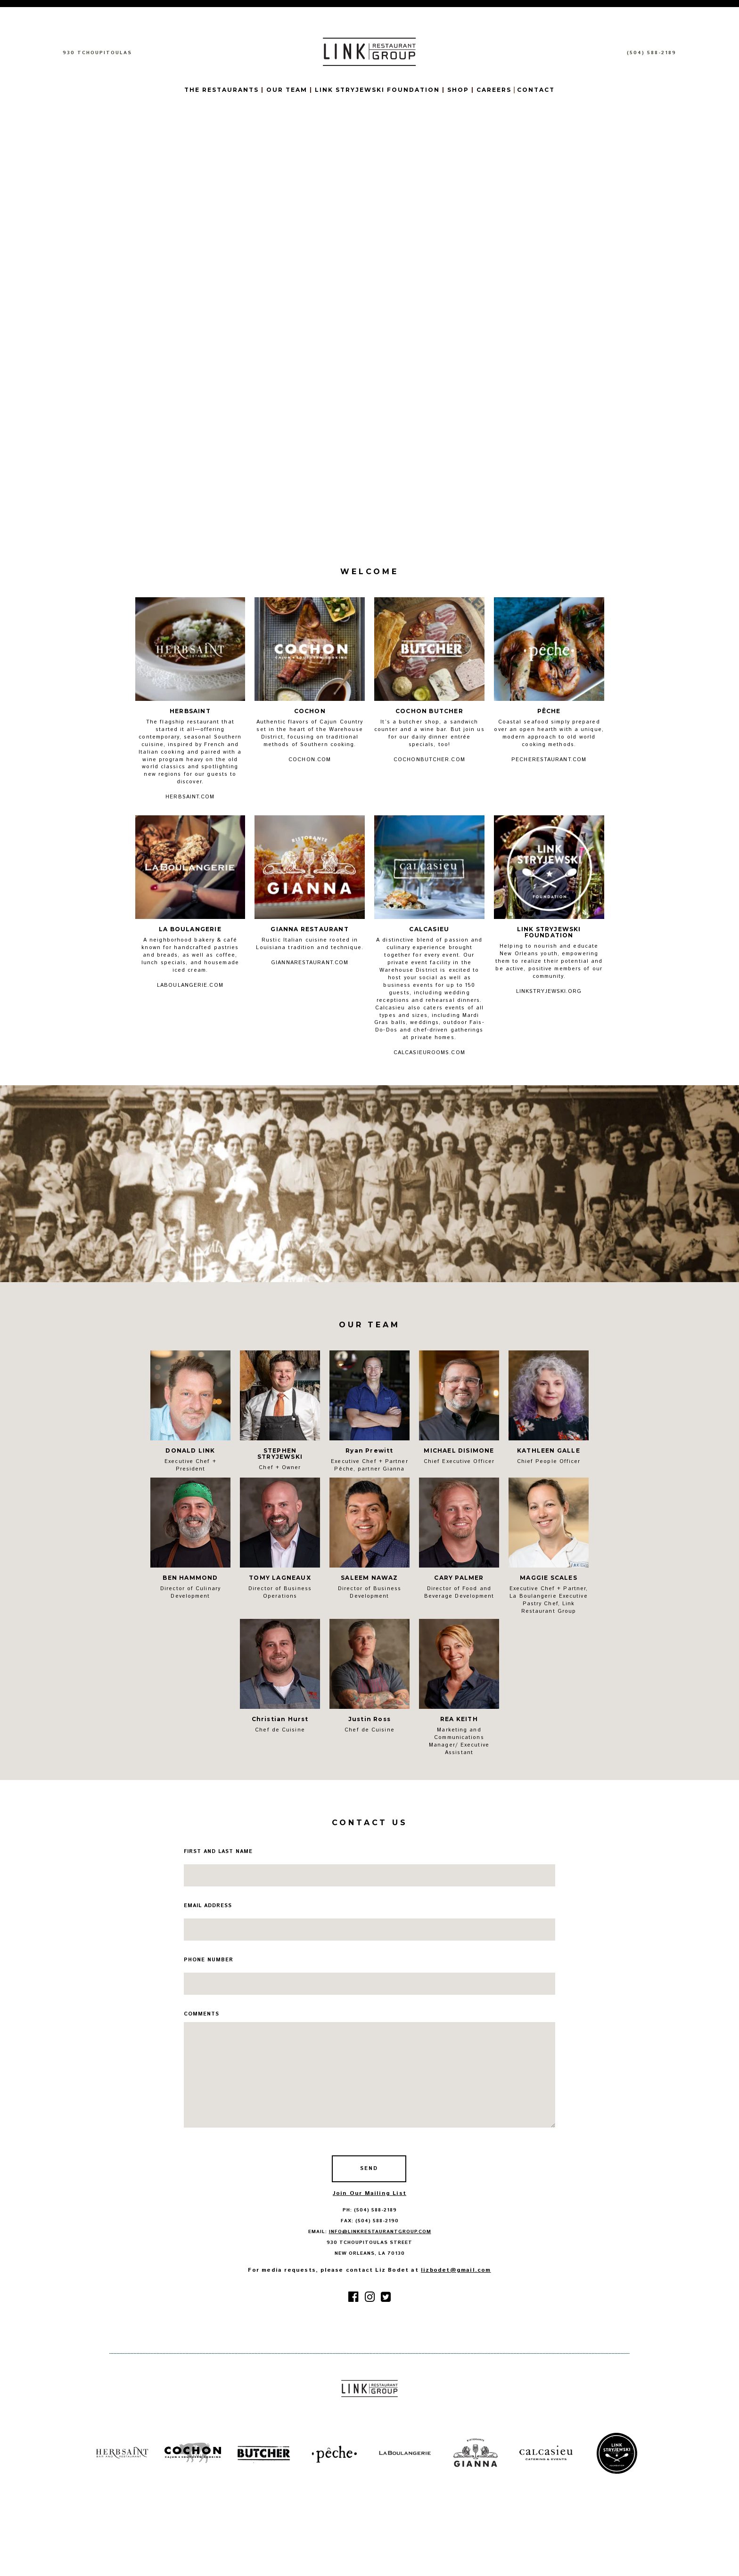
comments (201, 2014)
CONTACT (536, 89)
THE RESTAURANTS (222, 89)
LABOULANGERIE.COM (190, 985)
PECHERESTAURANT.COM (548, 760)
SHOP (458, 89)
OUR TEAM (288, 89)
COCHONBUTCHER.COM (429, 760)
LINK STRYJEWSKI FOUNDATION (377, 89)
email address (208, 1906)
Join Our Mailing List (369, 2193)
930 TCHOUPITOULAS (97, 52)
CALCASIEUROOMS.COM (429, 1052)
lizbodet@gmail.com (456, 2270)
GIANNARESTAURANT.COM (309, 963)
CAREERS (493, 89)
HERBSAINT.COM (189, 797)
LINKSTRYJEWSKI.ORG (549, 991)
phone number (208, 1960)
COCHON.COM (309, 760)
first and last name (218, 1851)
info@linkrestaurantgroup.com (380, 2231)
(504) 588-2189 (651, 52)
